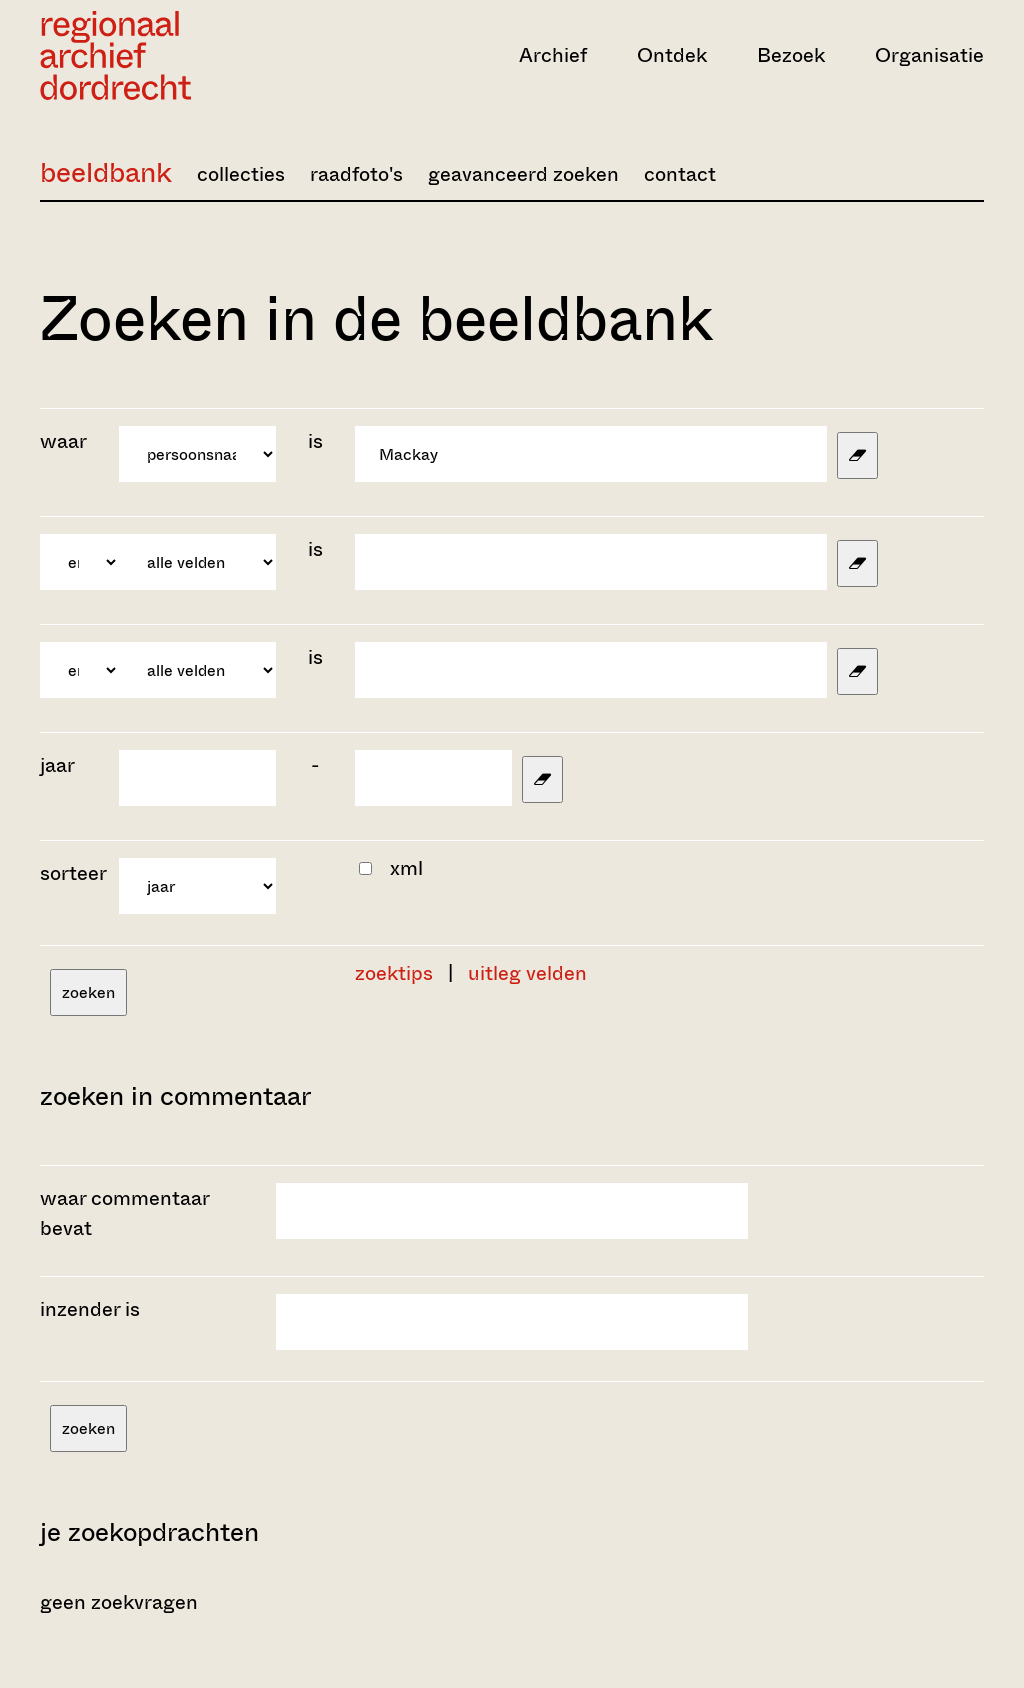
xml (406, 868)
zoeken (88, 992)
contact (680, 174)
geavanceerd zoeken (523, 174)
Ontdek (672, 55)
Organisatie (929, 55)
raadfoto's (356, 174)
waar (65, 441)
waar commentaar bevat (124, 1213)
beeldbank (106, 172)
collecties (241, 174)
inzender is (90, 1309)
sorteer (73, 873)
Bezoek (791, 55)
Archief (553, 55)
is (315, 441)
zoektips (394, 973)
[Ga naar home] (181, 55)
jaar (57, 765)
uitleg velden (527, 973)
